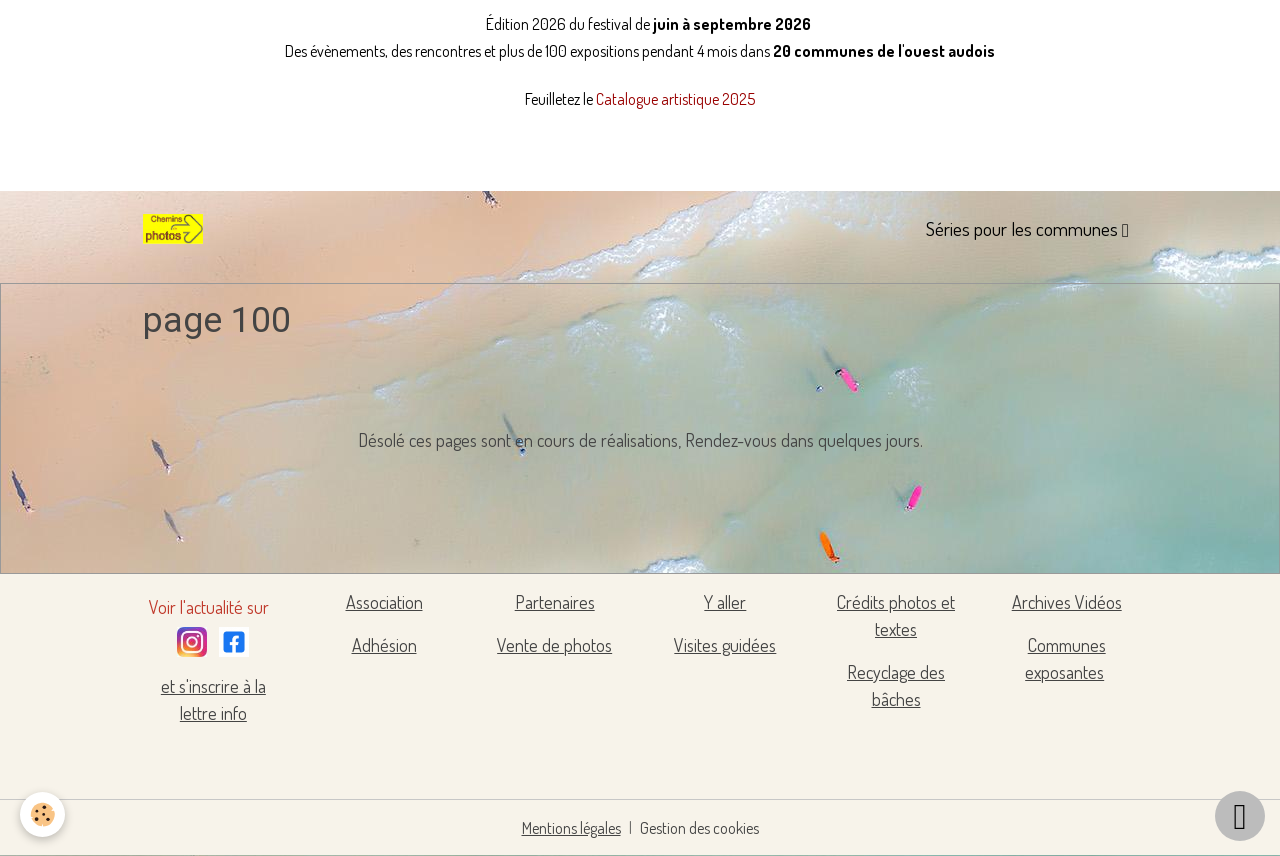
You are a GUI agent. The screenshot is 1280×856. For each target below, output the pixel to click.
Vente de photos (554, 645)
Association (384, 602)
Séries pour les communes (1024, 228)
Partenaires (555, 602)
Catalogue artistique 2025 (675, 99)
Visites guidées (725, 645)
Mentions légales (571, 828)
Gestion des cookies (699, 828)
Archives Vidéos (1067, 602)
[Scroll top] (1240, 816)
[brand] (177, 229)
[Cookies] (42, 814)
